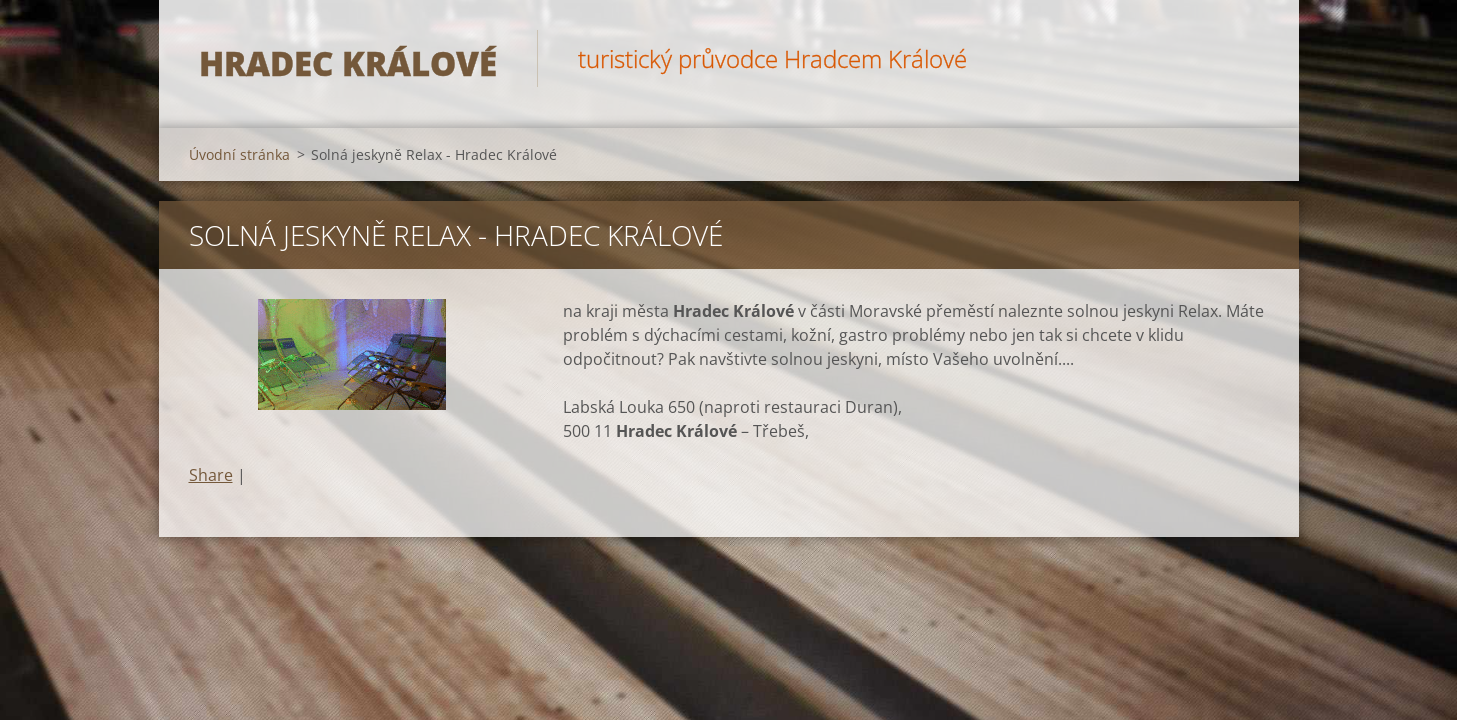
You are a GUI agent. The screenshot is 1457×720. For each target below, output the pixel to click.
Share (211, 475)
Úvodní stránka (239, 154)
